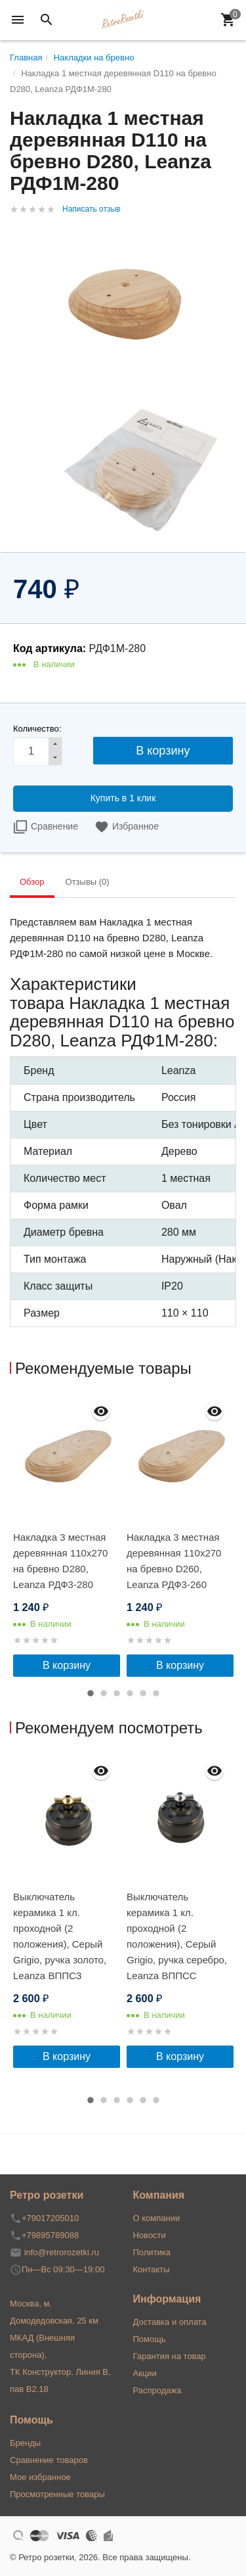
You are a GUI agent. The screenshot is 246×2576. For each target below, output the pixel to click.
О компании (156, 2218)
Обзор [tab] (32, 882)
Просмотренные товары (57, 2494)
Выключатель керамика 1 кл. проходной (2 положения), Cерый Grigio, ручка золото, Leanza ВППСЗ (59, 1936)
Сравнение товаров (49, 2460)
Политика (152, 2252)
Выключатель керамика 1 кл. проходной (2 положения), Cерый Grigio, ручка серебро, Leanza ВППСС (177, 1936)
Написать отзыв (91, 209)
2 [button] (103, 1693)
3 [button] (116, 1693)
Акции (145, 2373)
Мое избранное (40, 2477)
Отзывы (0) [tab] (88, 882)
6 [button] (156, 1693)
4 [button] (129, 1693)
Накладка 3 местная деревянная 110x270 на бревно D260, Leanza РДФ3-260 (174, 1561)
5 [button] (143, 1693)
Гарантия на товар (169, 2356)
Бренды (25, 2443)
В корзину (67, 1665)
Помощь (149, 2339)
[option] (66, 1536)
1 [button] (90, 1693)
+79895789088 (50, 2235)
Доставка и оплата (170, 2322)
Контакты (151, 2269)
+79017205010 (50, 2218)
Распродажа (157, 2390)
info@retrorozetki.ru (61, 2252)
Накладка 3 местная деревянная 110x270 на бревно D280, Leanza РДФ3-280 (60, 1561)
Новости (149, 2235)
